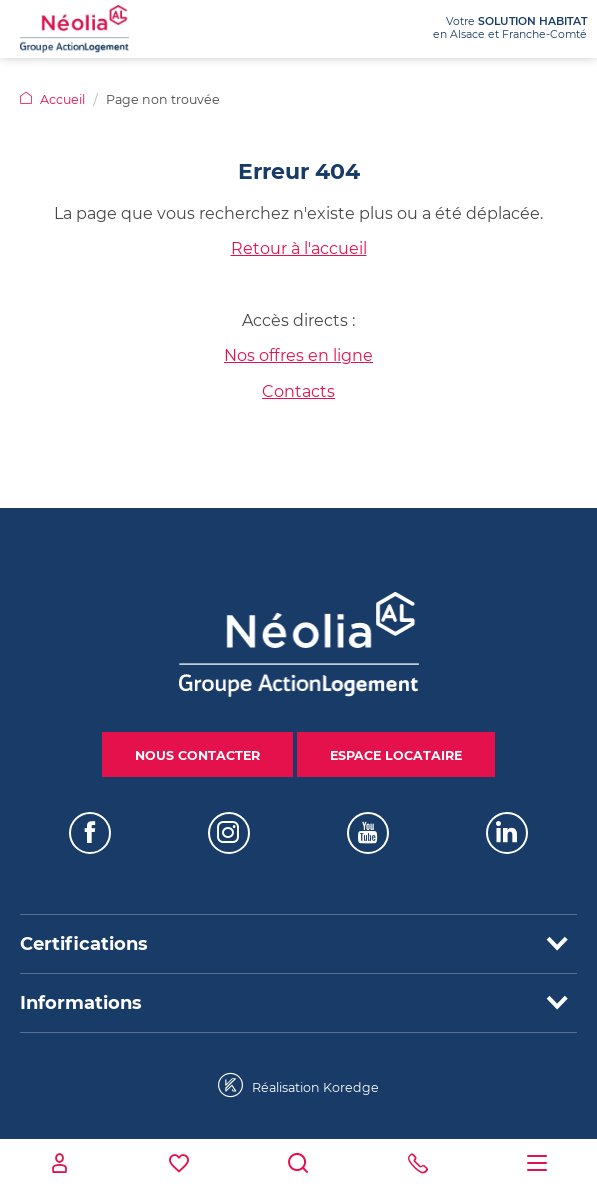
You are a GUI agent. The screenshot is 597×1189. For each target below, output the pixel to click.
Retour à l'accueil (299, 248)
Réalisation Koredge (298, 1085)
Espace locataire (396, 755)
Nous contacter (197, 755)
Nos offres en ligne (298, 355)
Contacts (298, 391)
